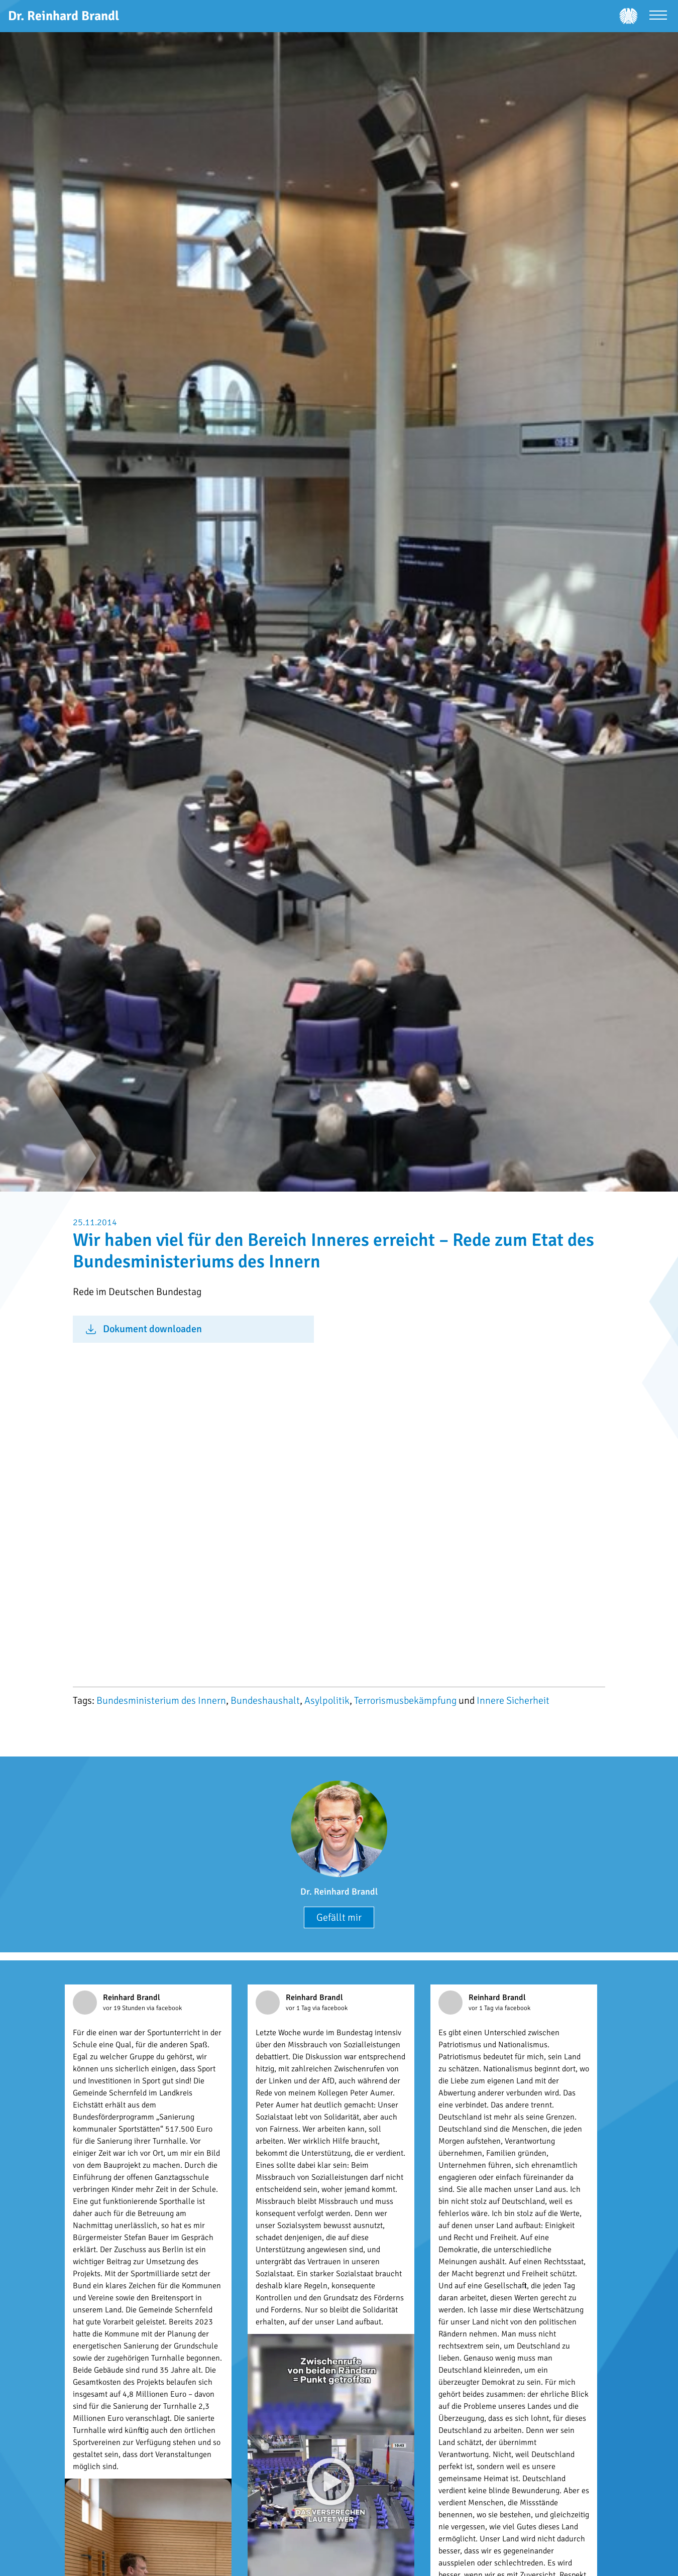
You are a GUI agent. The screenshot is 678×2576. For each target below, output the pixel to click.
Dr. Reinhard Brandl (339, 1891)
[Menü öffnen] (658, 16)
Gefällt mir (339, 1917)
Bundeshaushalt (265, 1700)
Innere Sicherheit (513, 1700)
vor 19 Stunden (125, 2008)
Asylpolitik (327, 1700)
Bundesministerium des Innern (161, 1700)
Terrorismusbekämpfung (405, 1700)
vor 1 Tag (299, 2008)
